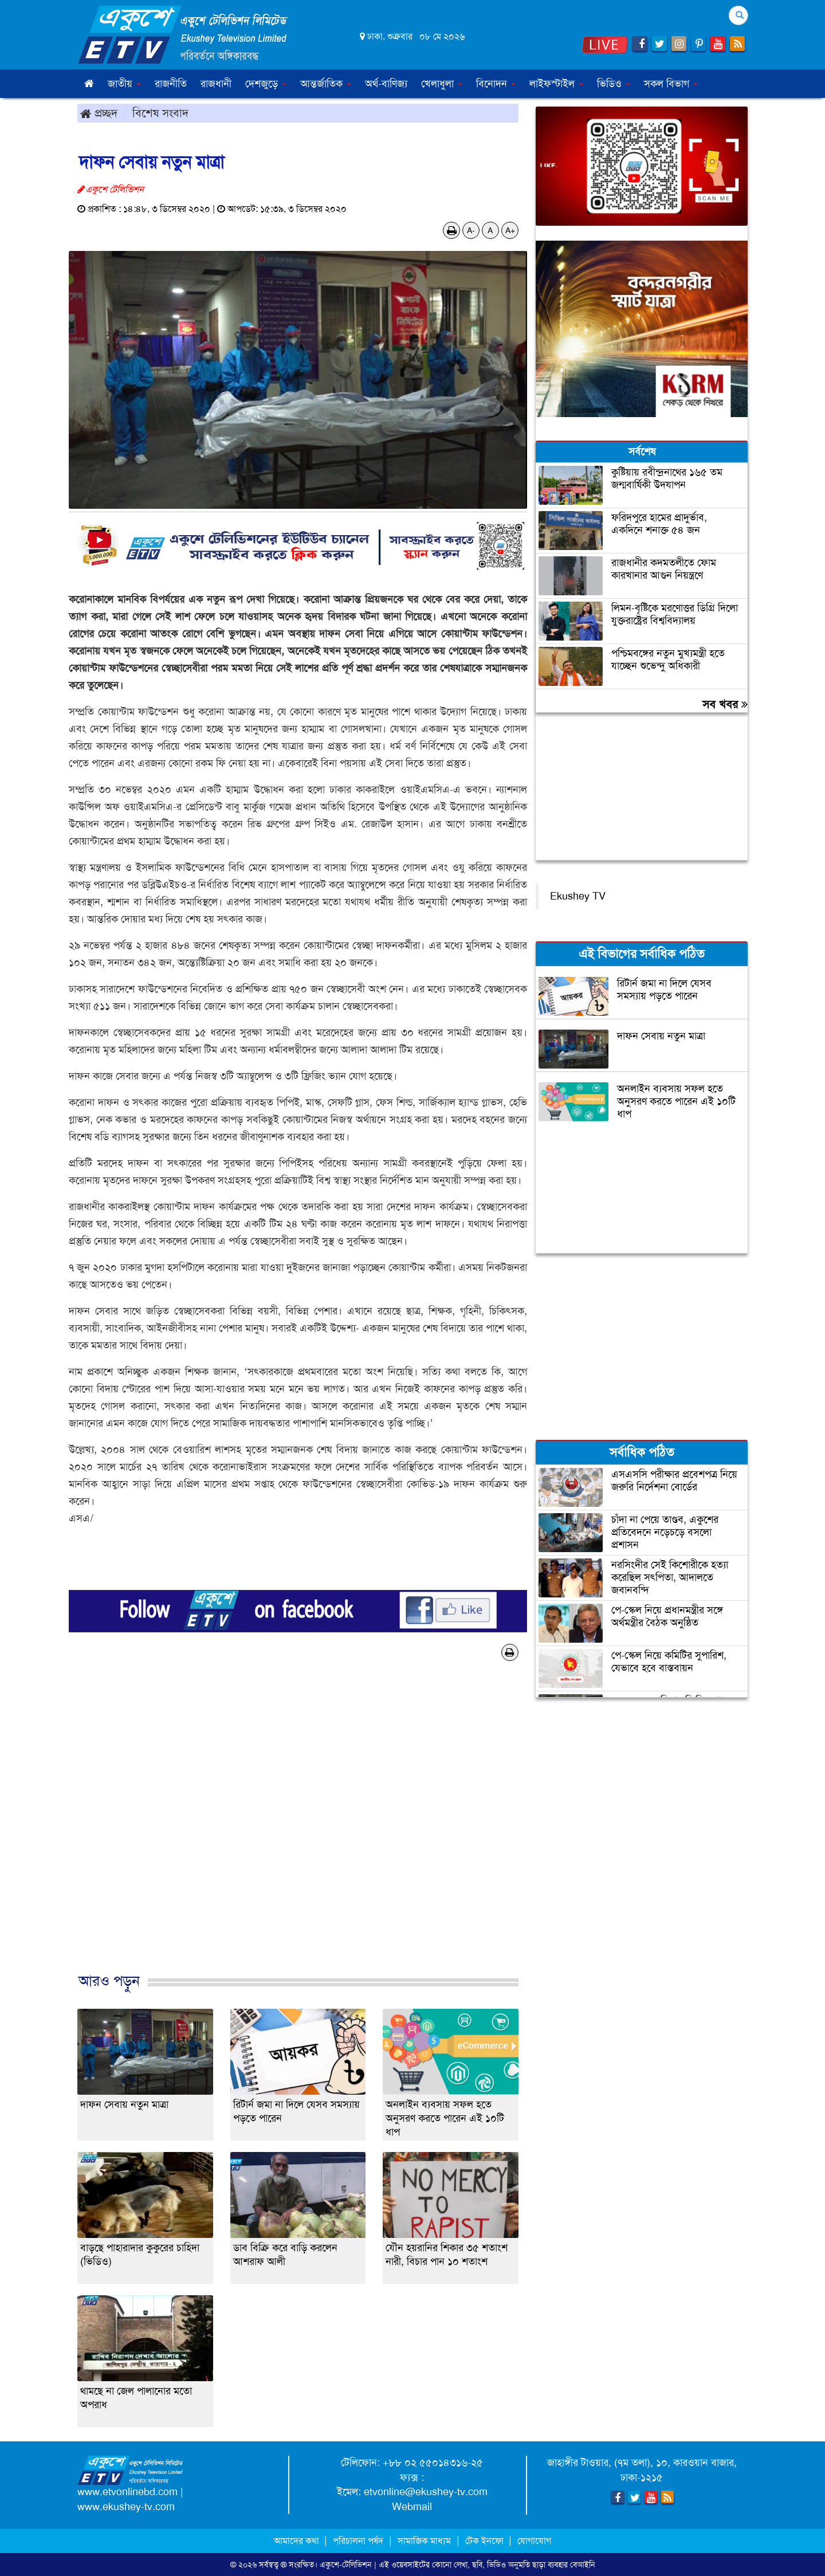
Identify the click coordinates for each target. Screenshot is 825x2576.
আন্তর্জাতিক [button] (325, 84)
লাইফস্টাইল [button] (556, 84)
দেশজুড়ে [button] (265, 84)
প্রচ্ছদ (98, 112)
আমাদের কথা (297, 2541)
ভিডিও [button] (613, 84)
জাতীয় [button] (124, 84)
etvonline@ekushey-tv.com (426, 2492)
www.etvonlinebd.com (127, 2492)
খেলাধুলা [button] (441, 84)
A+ (510, 230)
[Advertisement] (297, 1829)
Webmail (412, 2507)
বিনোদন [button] (496, 84)
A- (471, 230)
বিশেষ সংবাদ (160, 112)
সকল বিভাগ (671, 84)
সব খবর (725, 704)
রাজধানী (216, 84)
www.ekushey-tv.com (126, 2507)
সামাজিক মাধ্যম (424, 2541)
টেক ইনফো (485, 2541)
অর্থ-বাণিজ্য (386, 84)
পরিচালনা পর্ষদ (358, 2541)
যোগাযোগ (534, 2541)
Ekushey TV (578, 896)
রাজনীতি (171, 84)
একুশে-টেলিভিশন (346, 2564)
